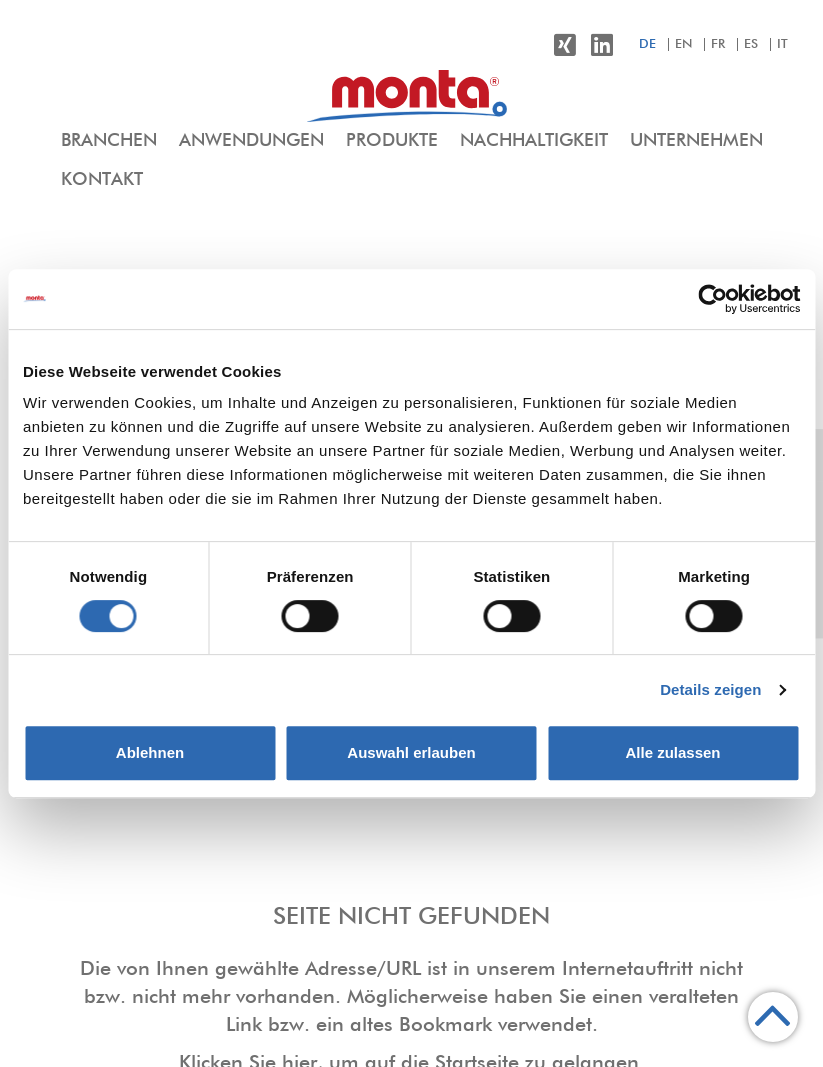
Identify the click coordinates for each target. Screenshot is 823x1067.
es (751, 44)
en (683, 44)
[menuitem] (109, 142)
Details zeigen (710, 689)
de (647, 44)
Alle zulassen (672, 752)
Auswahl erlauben (411, 752)
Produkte (392, 141)
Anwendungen (251, 141)
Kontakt (102, 180)
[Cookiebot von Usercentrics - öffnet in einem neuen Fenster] (712, 299)
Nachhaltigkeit (534, 141)
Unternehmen (696, 141)
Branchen (109, 141)
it (782, 44)
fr (718, 44)
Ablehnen (150, 752)
